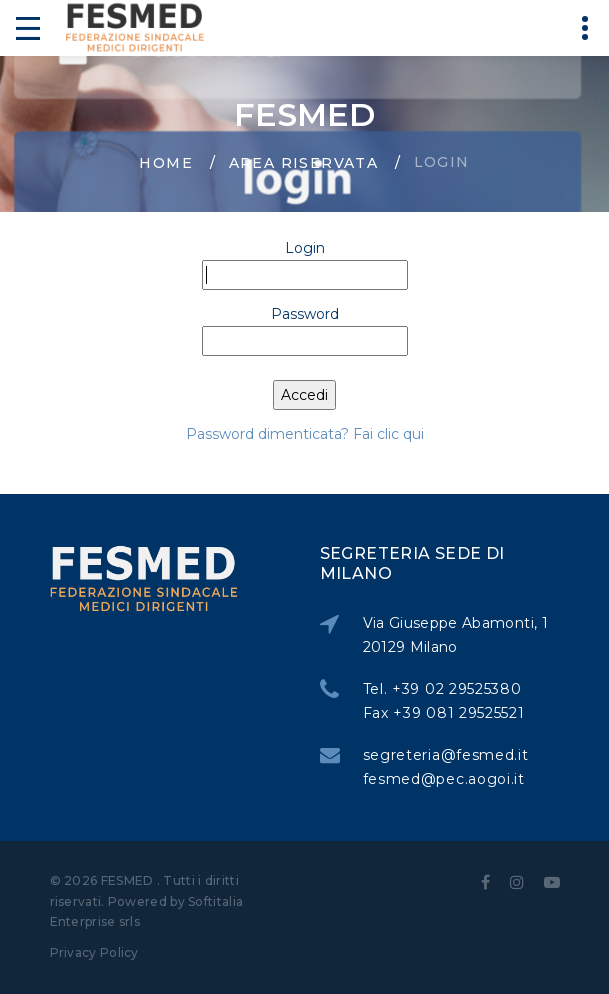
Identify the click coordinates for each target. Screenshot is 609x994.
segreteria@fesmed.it (449, 755)
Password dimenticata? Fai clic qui (305, 434)
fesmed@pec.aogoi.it (447, 779)
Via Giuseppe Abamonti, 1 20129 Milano (458, 635)
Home (166, 163)
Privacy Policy (94, 952)
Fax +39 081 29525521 (447, 713)
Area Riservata (304, 163)
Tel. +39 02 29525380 (445, 689)
